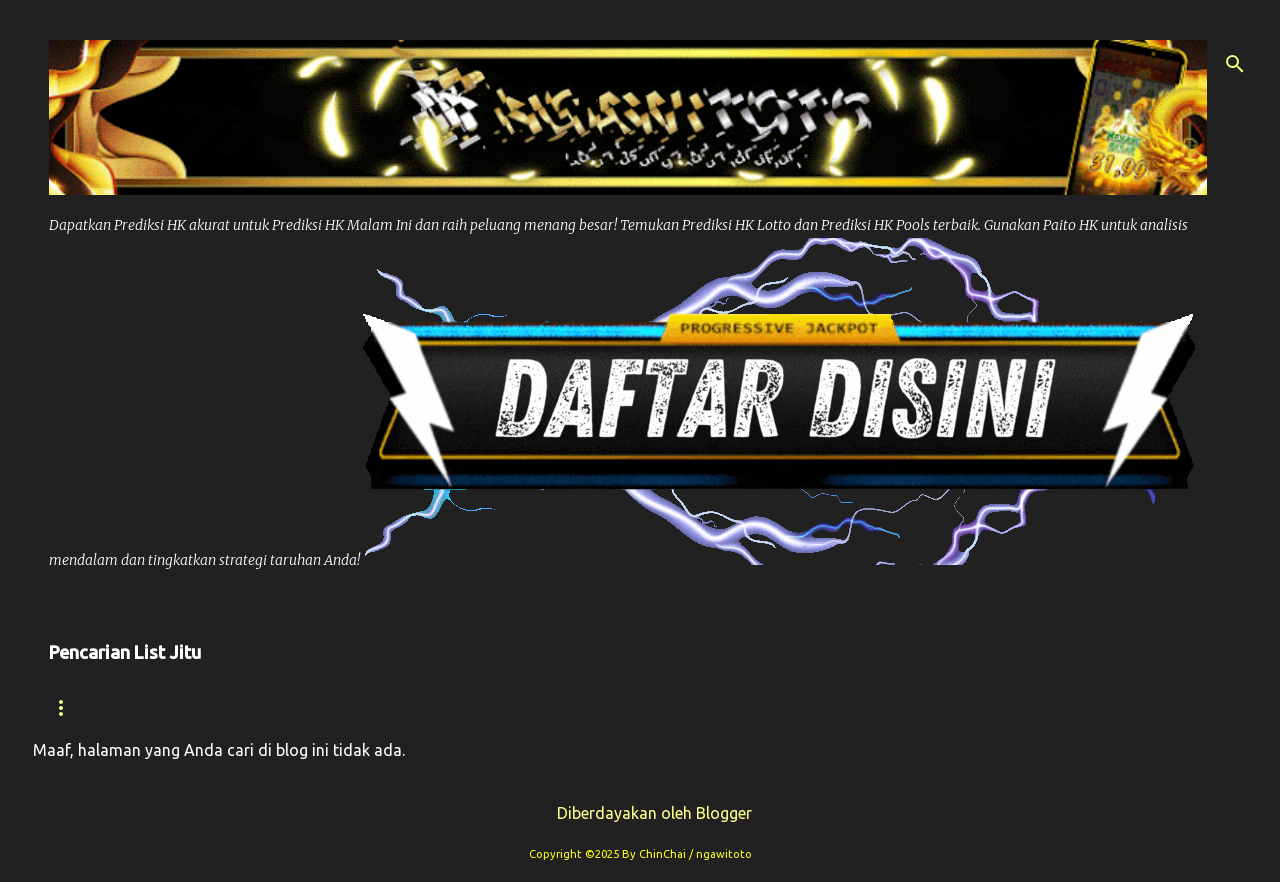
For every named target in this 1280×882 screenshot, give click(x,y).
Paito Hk (458, 707)
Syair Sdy (980, 707)
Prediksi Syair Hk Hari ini (641, 707)
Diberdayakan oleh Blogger (640, 813)
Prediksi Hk (330, 707)
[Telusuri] (1235, 64)
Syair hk (203, 707)
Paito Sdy (1103, 707)
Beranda (86, 707)
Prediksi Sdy (844, 707)
